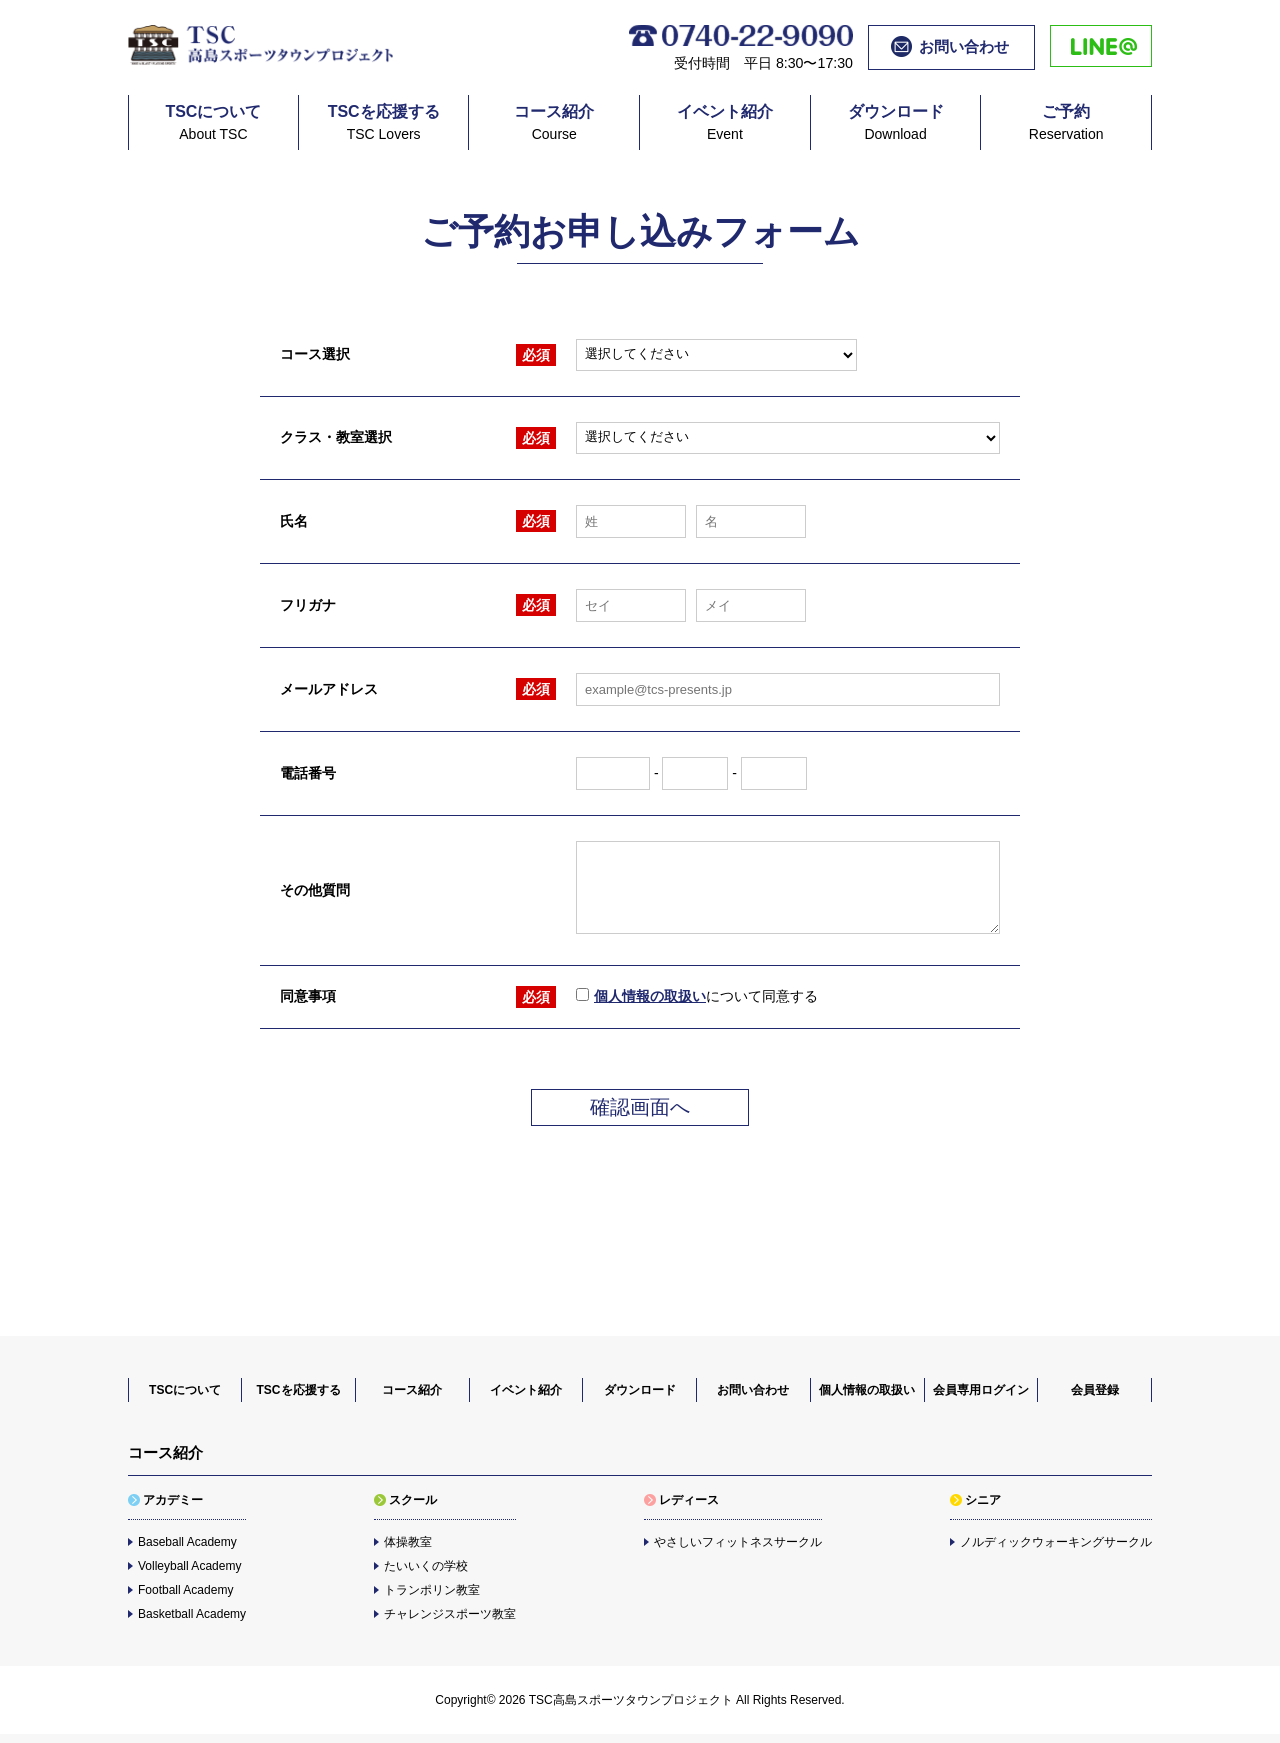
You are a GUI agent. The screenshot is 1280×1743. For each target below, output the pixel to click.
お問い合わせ (753, 1390)
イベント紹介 (526, 1390)
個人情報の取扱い (650, 996)
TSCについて (185, 1390)
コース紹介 (412, 1390)
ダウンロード (640, 1390)
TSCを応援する (299, 1390)
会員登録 (1095, 1390)
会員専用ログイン (981, 1390)
